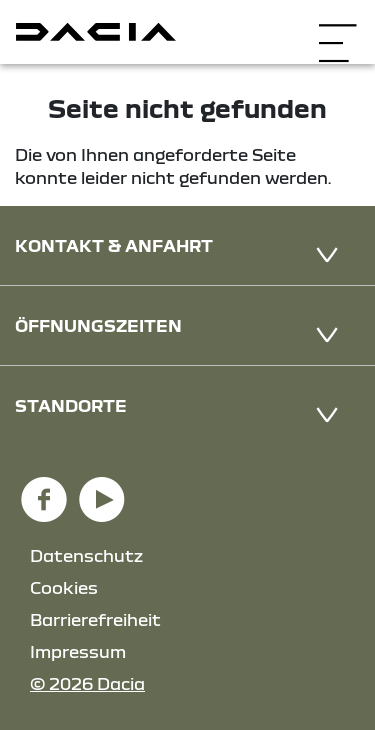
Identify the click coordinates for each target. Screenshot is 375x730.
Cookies (64, 587)
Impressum (78, 651)
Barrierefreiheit (95, 619)
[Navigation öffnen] (337, 29)
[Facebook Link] (44, 490)
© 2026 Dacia (87, 683)
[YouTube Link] (102, 490)
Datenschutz (86, 555)
